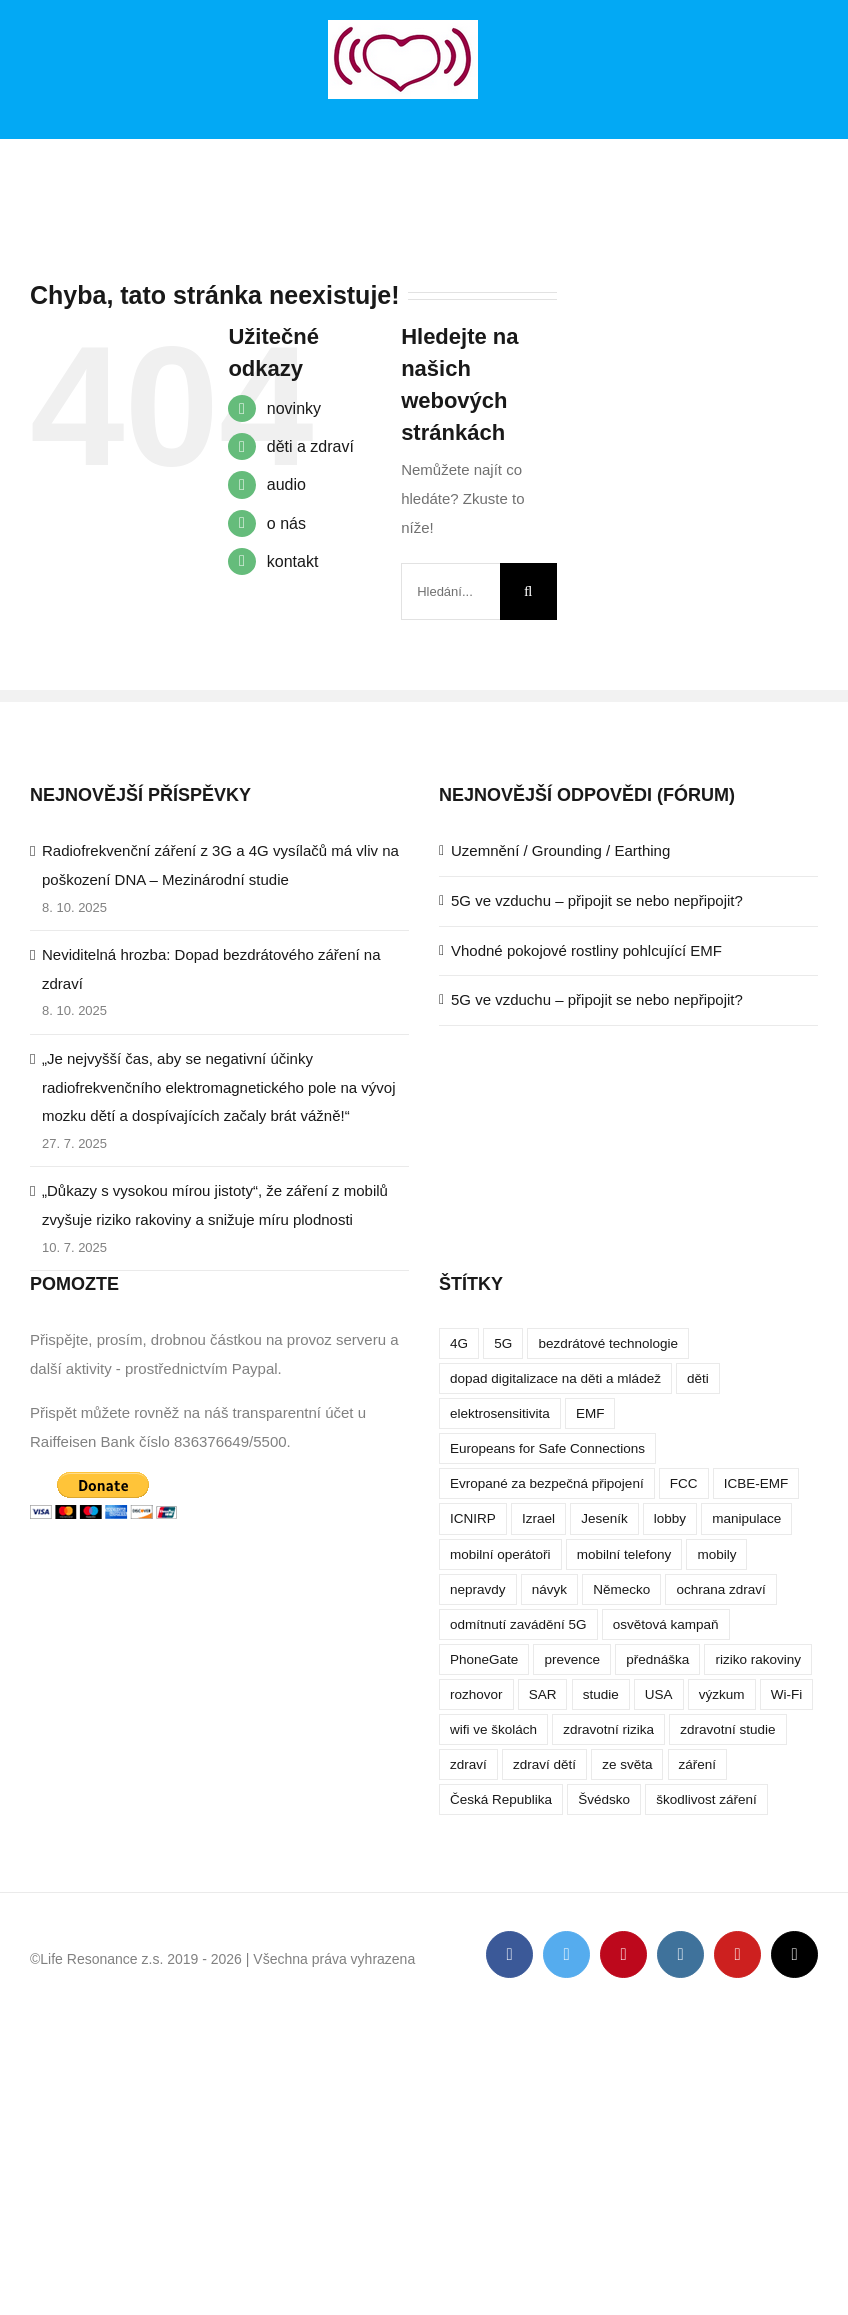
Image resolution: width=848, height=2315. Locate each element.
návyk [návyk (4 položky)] (549, 1589)
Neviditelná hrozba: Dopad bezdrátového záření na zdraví (211, 969)
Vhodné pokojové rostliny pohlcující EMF (586, 950)
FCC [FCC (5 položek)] (684, 1483)
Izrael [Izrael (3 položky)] (538, 1518)
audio (286, 484)
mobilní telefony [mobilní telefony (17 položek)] (624, 1554)
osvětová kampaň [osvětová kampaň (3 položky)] (666, 1624)
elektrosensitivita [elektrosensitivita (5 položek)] (500, 1413)
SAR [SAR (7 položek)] (543, 1694)
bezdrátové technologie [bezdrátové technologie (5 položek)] (608, 1343)
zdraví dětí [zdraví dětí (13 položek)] (544, 1764)
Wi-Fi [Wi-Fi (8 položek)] (786, 1694)
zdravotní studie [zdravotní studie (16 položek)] (727, 1729)
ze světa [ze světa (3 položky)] (627, 1764)
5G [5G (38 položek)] (503, 1343)
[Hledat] (528, 591)
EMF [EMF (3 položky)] (590, 1413)
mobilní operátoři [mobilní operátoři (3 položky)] (500, 1554)
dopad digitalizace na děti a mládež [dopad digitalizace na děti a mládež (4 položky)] (555, 1378)
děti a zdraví (310, 446)
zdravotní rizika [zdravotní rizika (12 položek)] (608, 1729)
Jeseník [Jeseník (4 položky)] (604, 1518)
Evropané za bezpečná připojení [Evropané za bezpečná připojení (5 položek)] (547, 1483)
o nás (286, 523)
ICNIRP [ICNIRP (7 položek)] (473, 1518)
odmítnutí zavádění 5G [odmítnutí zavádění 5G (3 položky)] (518, 1624)
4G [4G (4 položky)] (459, 1343)
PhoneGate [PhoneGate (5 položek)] (484, 1659)
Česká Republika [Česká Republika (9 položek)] (501, 1799)
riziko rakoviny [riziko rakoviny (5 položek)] (758, 1659)
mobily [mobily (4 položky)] (716, 1554)
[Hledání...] (450, 591)
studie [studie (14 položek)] (601, 1694)
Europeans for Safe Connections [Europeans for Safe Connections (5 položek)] (547, 1448)
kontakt (293, 561)
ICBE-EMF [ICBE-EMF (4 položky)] (756, 1483)
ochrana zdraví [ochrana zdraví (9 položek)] (720, 1589)
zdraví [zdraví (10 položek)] (468, 1764)
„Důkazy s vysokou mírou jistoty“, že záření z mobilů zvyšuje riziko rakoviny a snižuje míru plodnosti (215, 1205)
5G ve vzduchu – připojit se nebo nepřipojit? (597, 900)
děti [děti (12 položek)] (698, 1378)
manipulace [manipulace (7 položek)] (746, 1518)
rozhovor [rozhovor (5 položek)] (476, 1694)
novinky (294, 408)
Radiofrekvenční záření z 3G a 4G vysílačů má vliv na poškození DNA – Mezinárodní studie (220, 865)
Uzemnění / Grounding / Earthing (560, 850)
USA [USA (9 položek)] (659, 1694)
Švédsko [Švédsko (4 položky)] (604, 1799)
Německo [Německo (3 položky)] (621, 1589)
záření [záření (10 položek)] (698, 1764)
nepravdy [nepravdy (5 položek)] (478, 1589)
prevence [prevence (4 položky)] (572, 1659)
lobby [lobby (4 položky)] (670, 1518)
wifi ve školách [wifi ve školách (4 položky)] (493, 1729)
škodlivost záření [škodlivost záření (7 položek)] (706, 1799)
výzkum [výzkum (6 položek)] (722, 1694)
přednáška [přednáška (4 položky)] (657, 1659)
